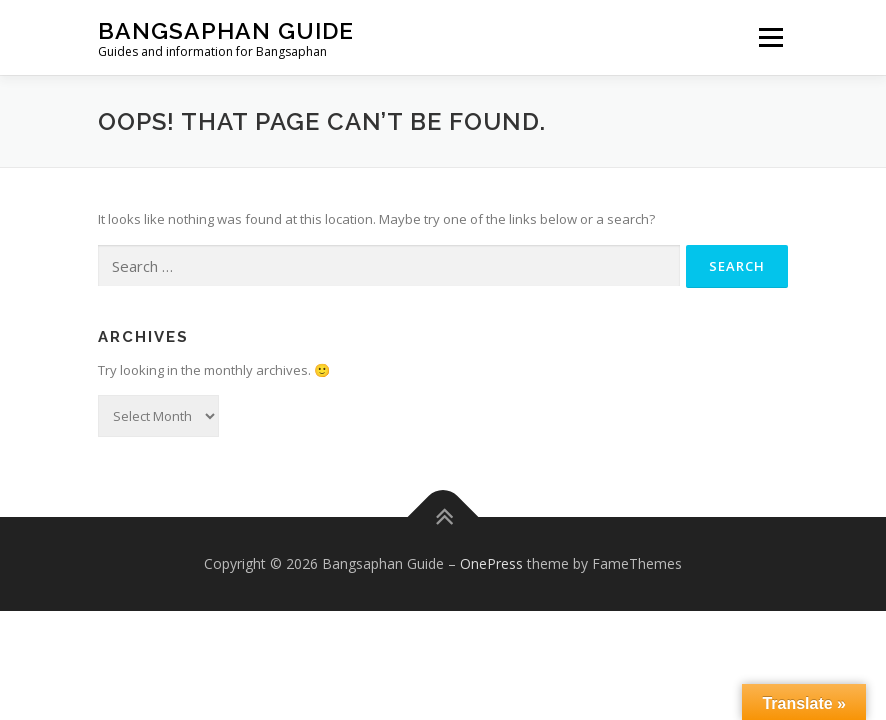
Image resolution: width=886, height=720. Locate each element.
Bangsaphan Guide (226, 30)
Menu (770, 37)
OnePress (491, 563)
